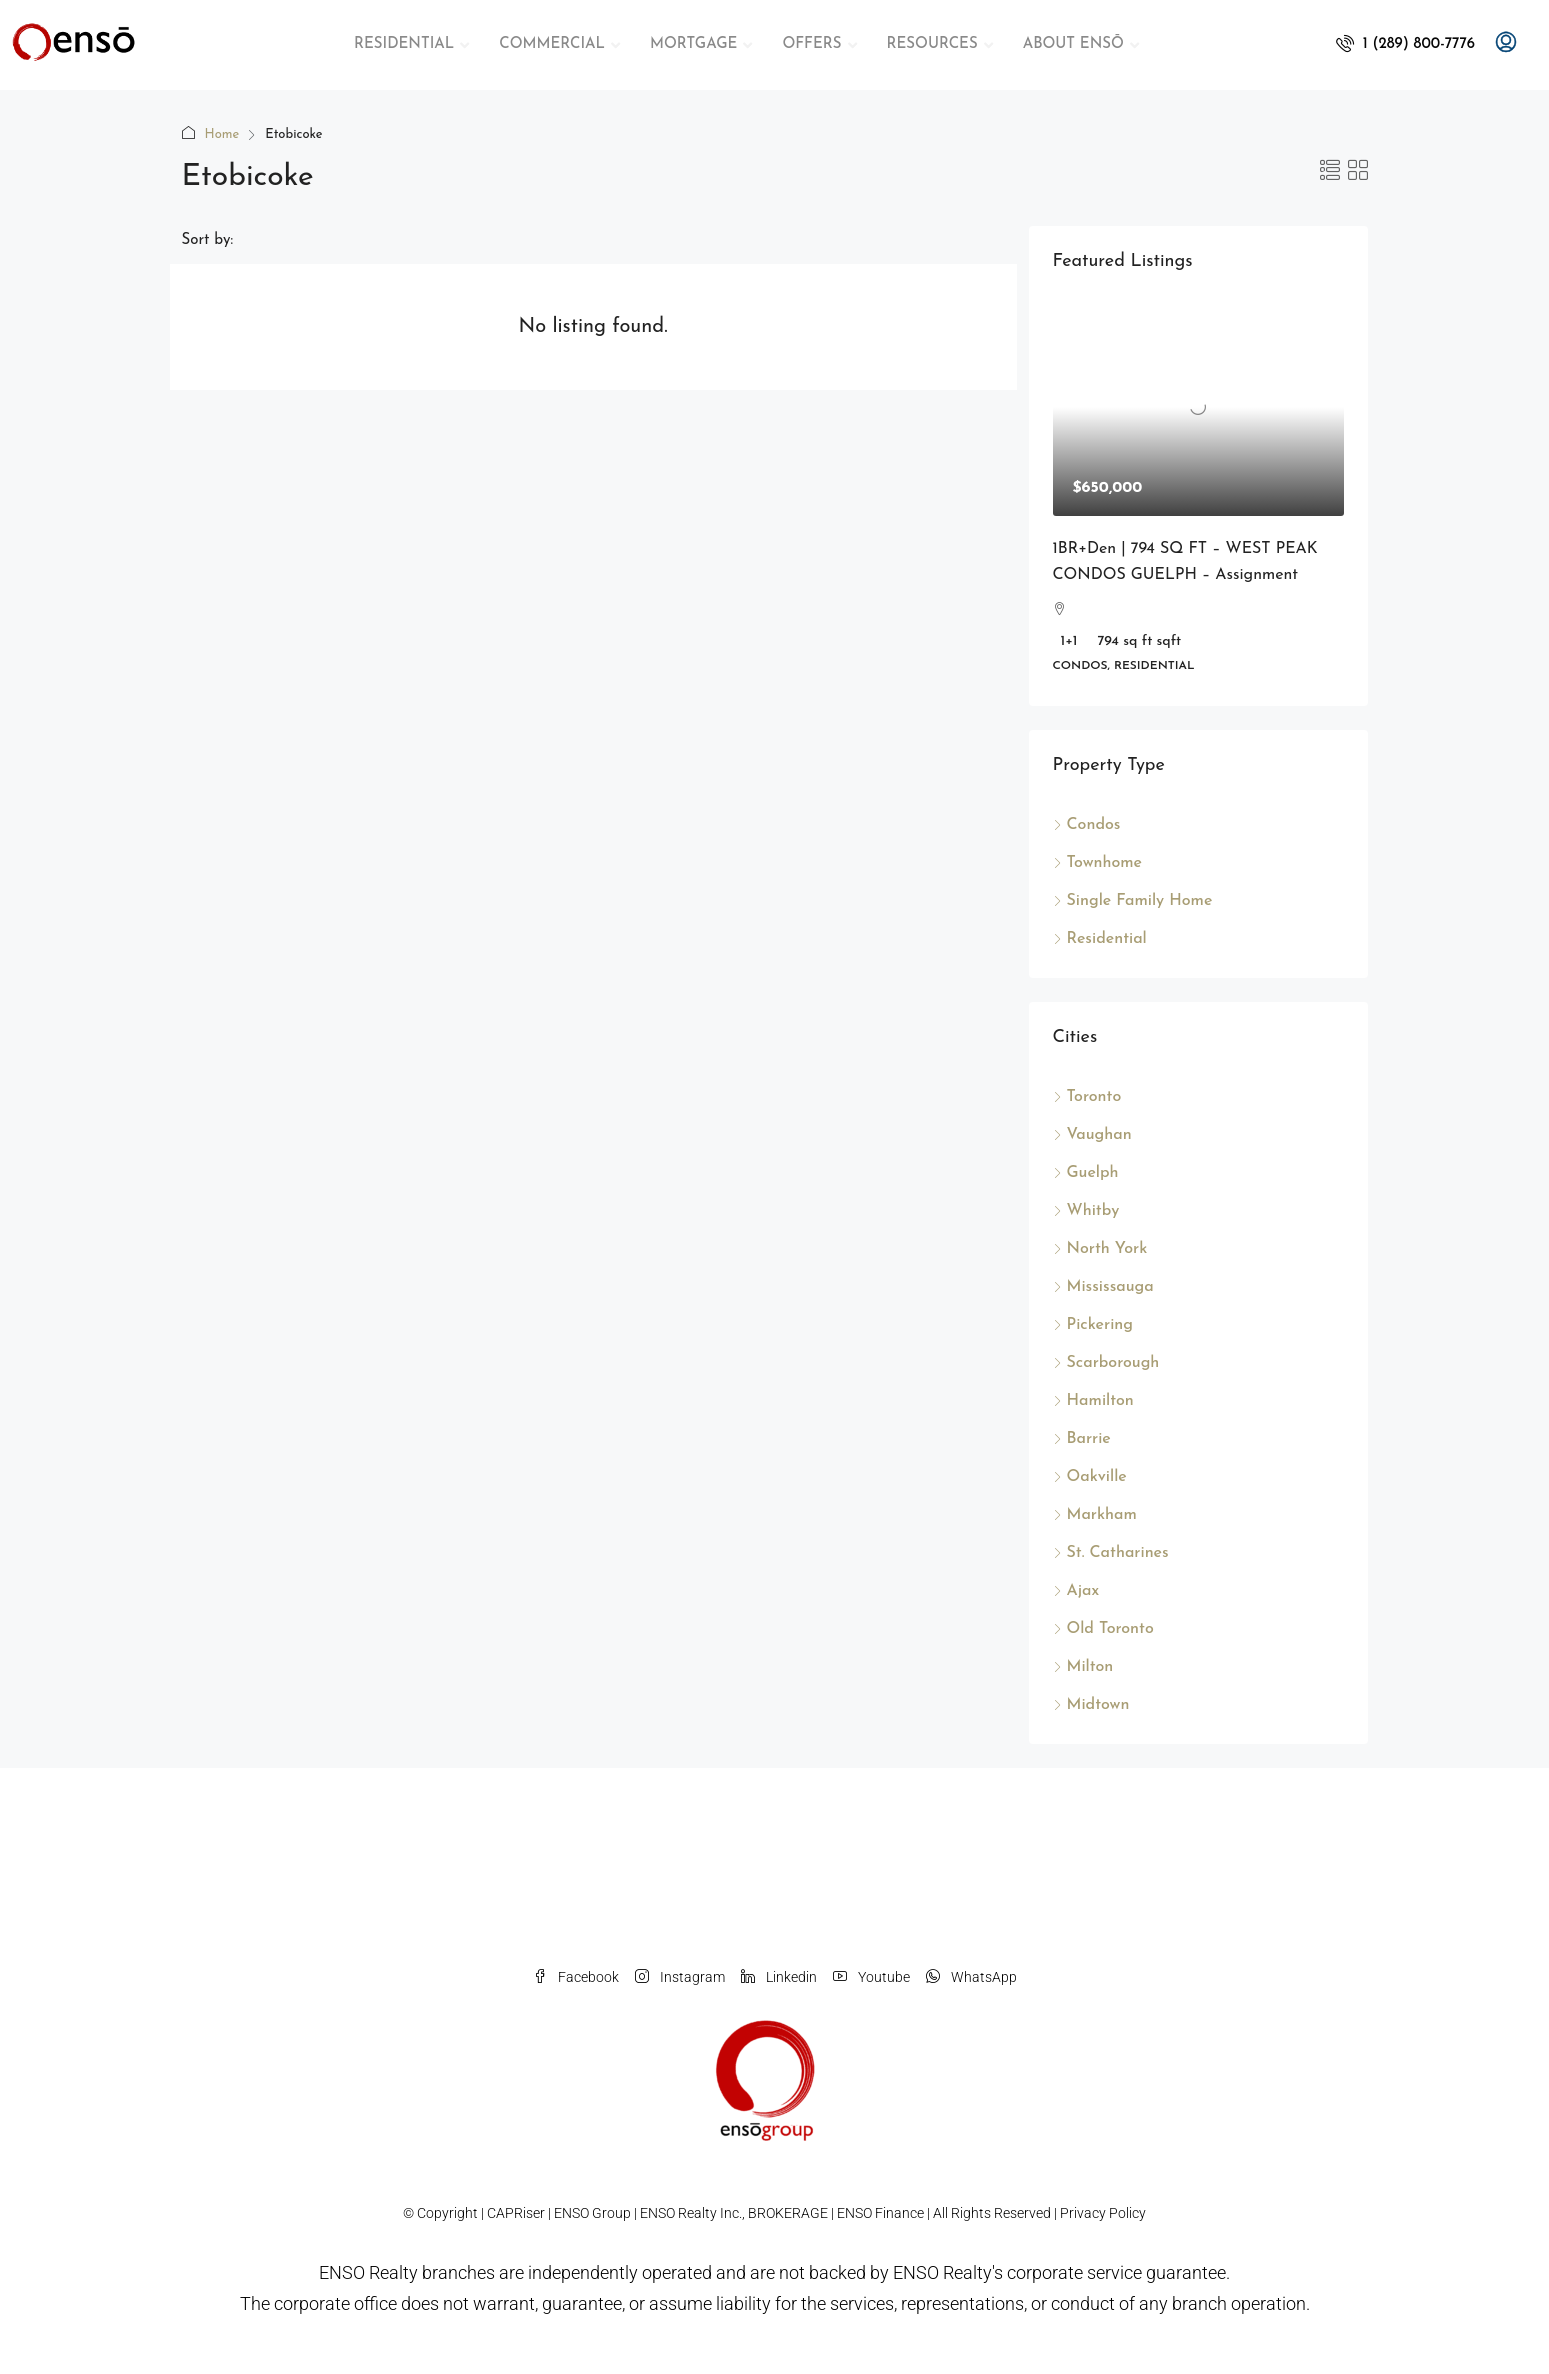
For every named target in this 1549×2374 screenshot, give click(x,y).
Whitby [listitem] (1086, 1211)
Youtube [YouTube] (871, 1977)
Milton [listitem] (1083, 1667)
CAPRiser (516, 2213)
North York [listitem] (1100, 1249)
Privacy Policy (1103, 2213)
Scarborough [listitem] (1106, 1363)
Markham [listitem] (1095, 1515)
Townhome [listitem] (1098, 863)
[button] (1330, 173)
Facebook (576, 1977)
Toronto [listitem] (1087, 1097)
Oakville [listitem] (1090, 1477)
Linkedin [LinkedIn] (779, 1977)
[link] (1198, 407)
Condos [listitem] (1087, 825)
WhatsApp (971, 1977)
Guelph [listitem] (1086, 1173)
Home (222, 134)
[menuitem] (1405, 44)
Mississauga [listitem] (1103, 1287)
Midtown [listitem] (1091, 1705)
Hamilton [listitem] (1093, 1401)
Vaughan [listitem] (1092, 1135)
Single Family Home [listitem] (1133, 901)
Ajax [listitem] (1076, 1591)
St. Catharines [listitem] (1111, 1553)
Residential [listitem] (1100, 939)
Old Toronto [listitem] (1103, 1629)
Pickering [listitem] (1093, 1325)
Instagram (680, 1977)
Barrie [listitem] (1082, 1439)
